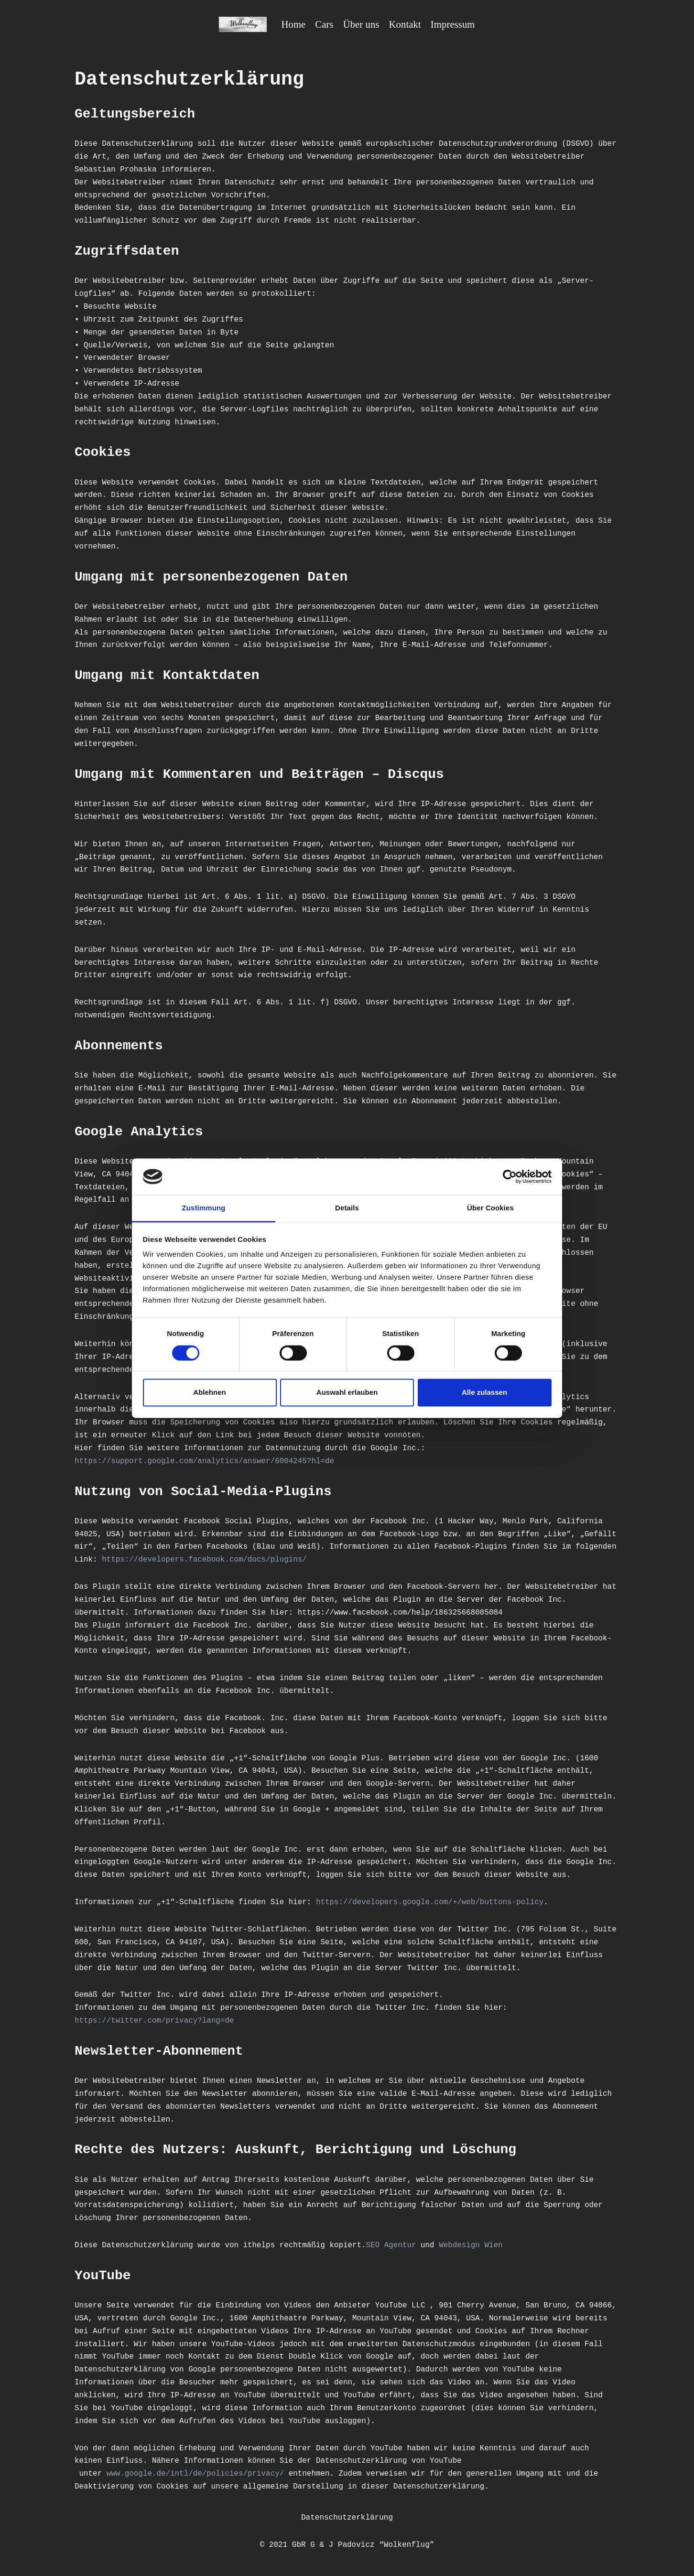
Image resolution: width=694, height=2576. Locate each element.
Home (293, 24)
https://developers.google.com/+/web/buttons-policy (432, 1917)
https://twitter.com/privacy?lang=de (155, 2037)
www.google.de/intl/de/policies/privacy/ (196, 2494)
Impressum (453, 24)
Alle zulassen (484, 1393)
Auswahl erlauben (347, 1393)
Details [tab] (347, 1208)
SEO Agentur (394, 2263)
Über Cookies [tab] (490, 1208)
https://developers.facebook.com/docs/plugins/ (251, 1571)
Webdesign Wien (474, 2263)
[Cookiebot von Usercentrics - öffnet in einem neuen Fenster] (510, 1176)
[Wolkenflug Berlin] (242, 24)
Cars (324, 24)
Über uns (361, 24)
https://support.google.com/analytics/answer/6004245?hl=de (205, 1472)
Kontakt (405, 24)
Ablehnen (209, 1393)
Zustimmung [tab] (204, 1208)
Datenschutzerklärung (347, 2538)
